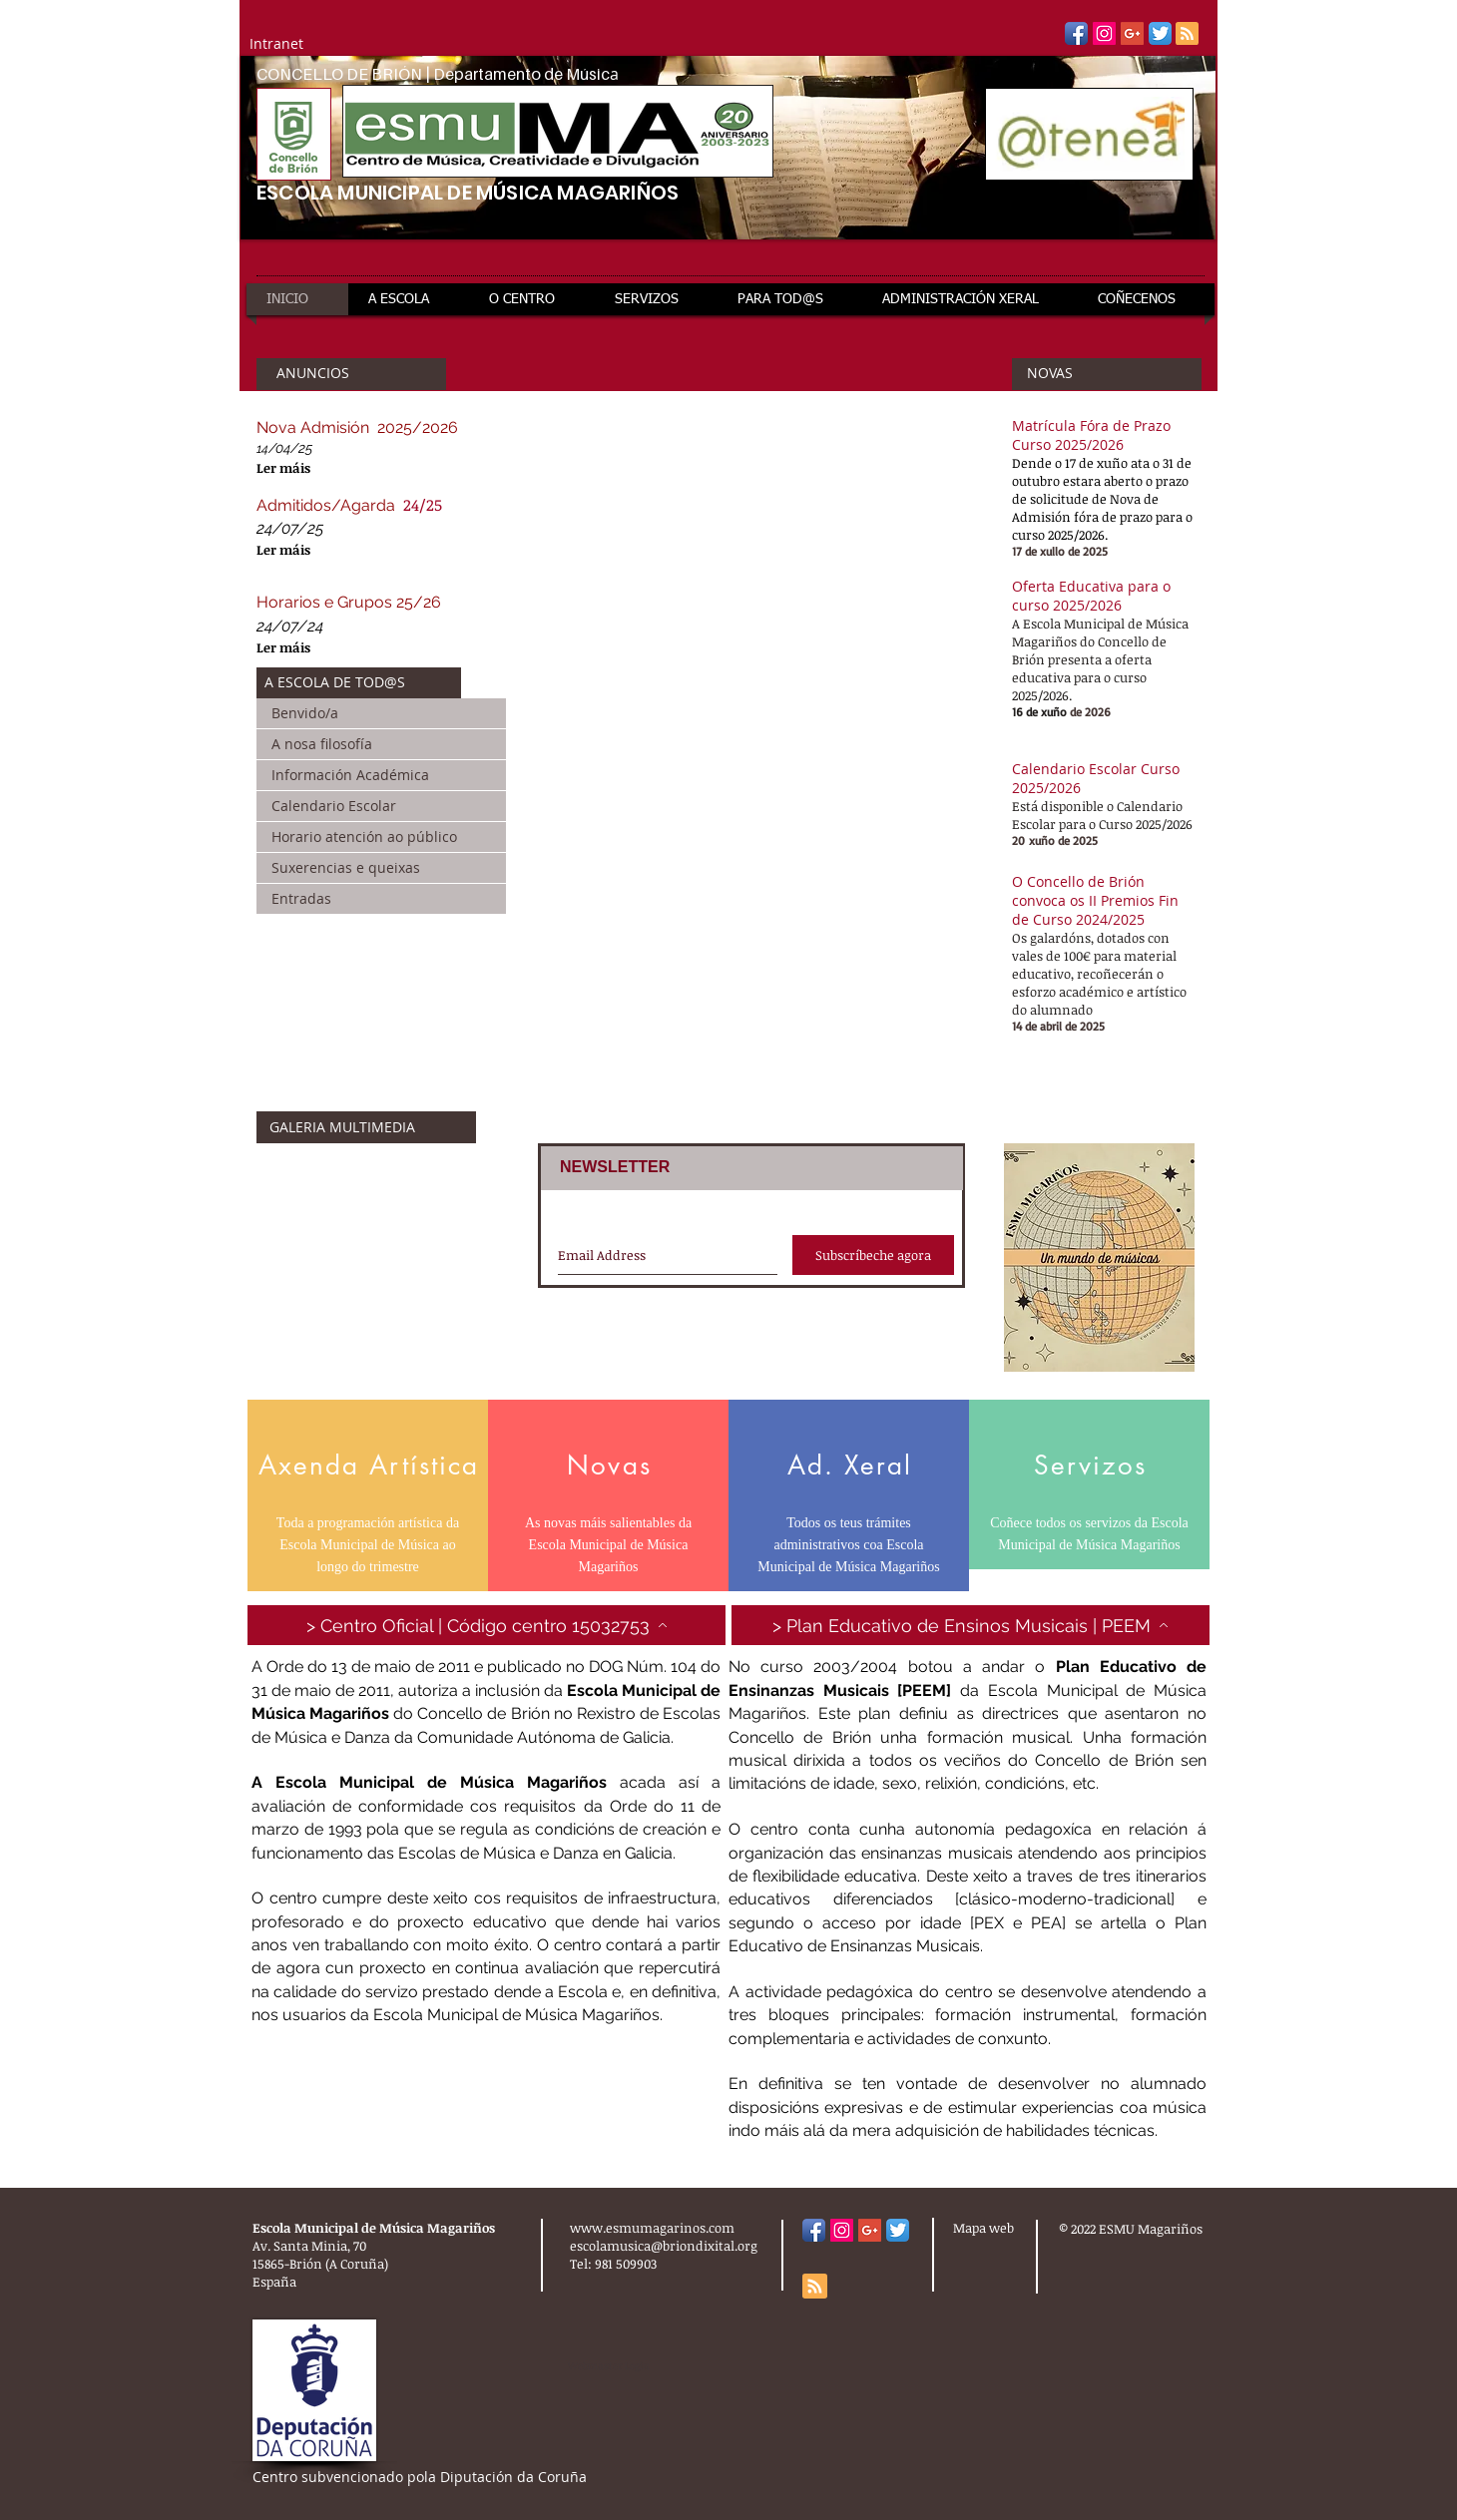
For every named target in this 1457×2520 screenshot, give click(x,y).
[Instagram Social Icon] (1104, 33)
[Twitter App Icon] (1160, 33)
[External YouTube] (381, 1257)
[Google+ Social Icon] (1132, 33)
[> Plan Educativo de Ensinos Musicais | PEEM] (970, 1625)
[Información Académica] (381, 775)
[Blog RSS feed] (1187, 34)
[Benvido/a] (381, 713)
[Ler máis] (308, 469)
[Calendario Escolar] (381, 806)
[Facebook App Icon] (1076, 33)
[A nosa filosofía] (381, 744)
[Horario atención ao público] (381, 837)
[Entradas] (381, 899)
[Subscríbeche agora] (873, 1255)
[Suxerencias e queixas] (381, 868)
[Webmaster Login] (608, 2365)
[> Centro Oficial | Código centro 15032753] (486, 1625)
